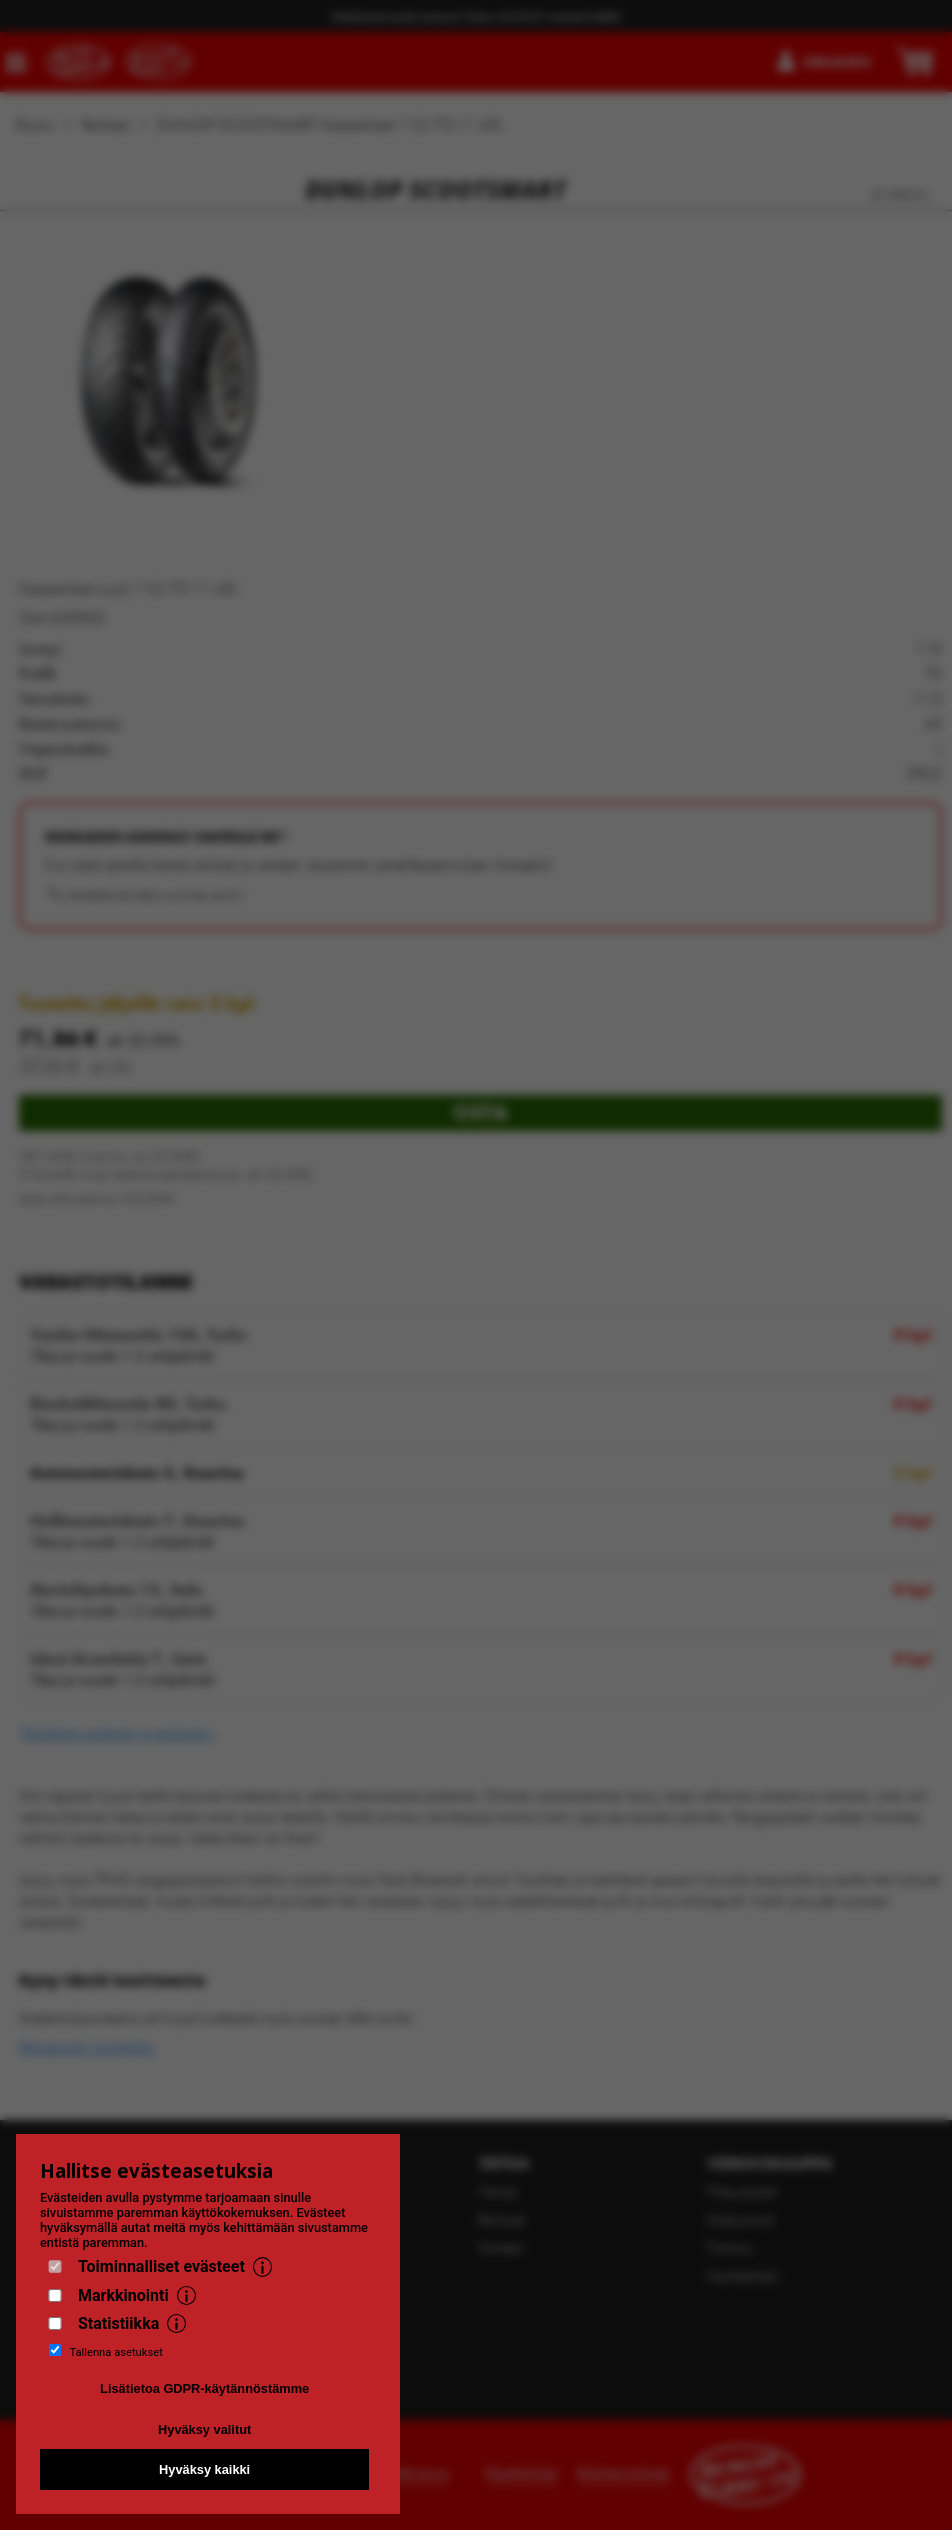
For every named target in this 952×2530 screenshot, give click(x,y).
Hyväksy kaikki (204, 2469)
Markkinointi (123, 2295)
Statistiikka (118, 2323)
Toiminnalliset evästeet (161, 2266)
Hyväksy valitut (204, 2429)
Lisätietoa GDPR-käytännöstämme (204, 2388)
